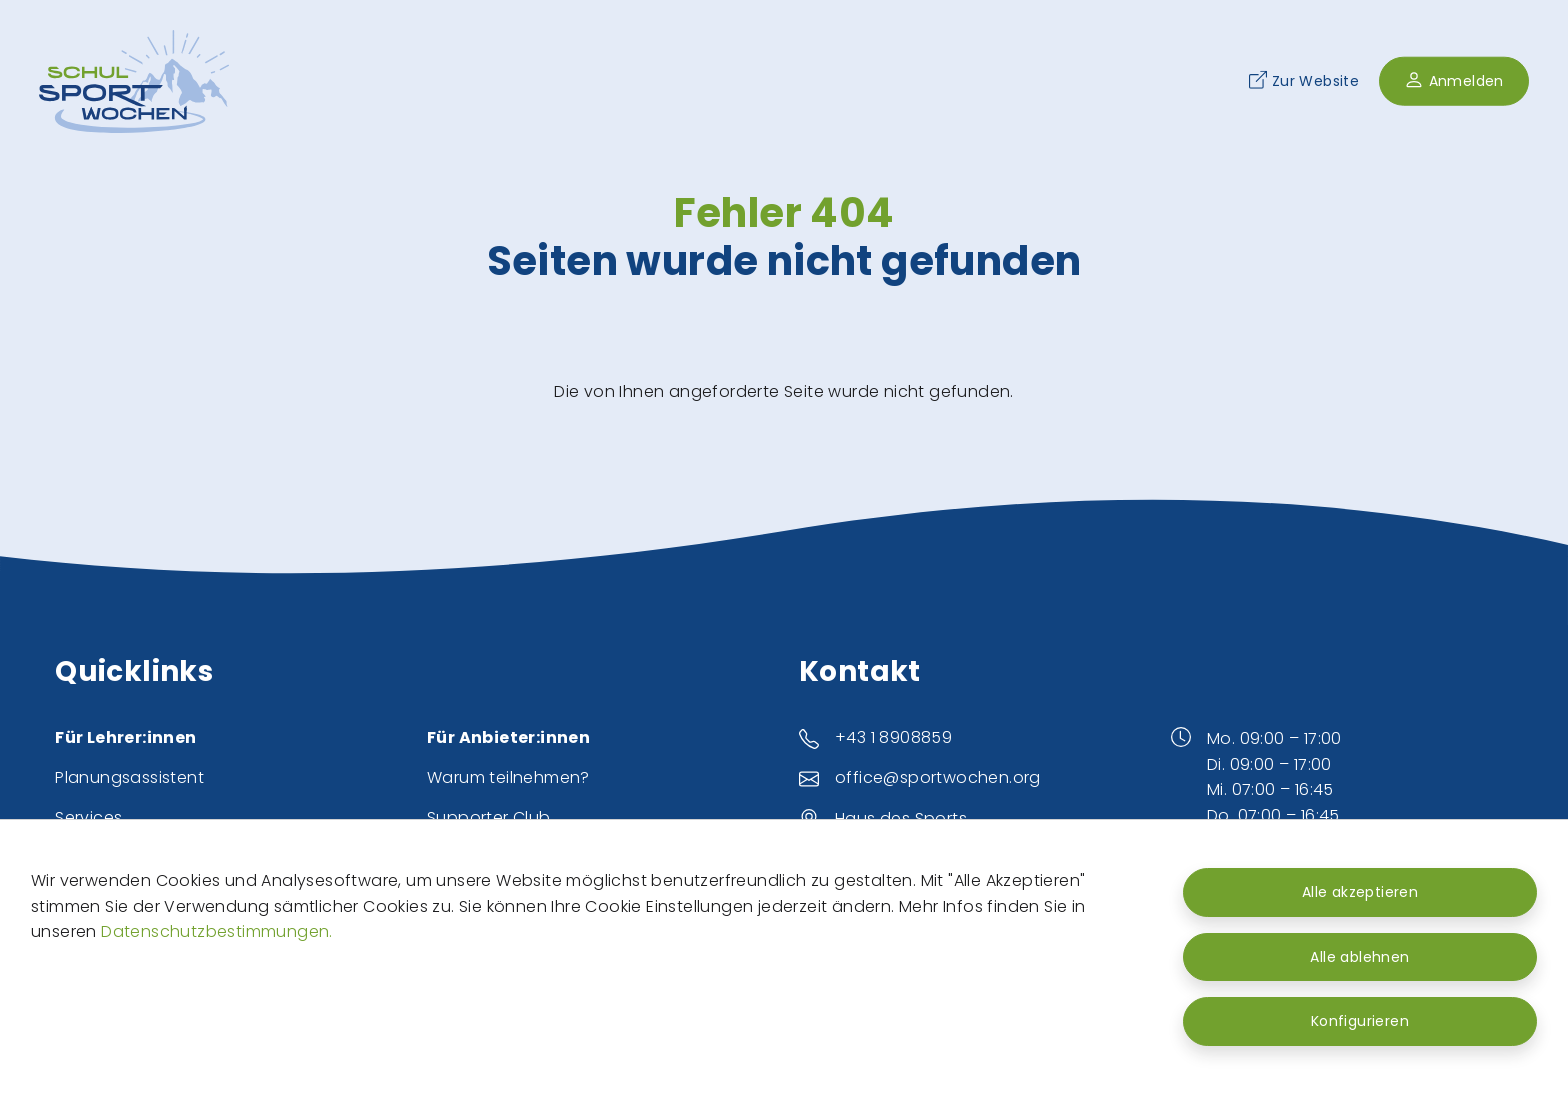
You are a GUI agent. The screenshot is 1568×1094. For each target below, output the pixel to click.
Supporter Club (489, 817)
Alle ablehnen (1359, 957)
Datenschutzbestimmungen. (217, 931)
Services (88, 817)
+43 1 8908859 (893, 737)
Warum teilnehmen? (508, 777)
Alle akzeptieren (1360, 892)
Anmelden (1454, 80)
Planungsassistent (129, 777)
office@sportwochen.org (938, 777)
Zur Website (1304, 81)
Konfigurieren (1360, 1021)
